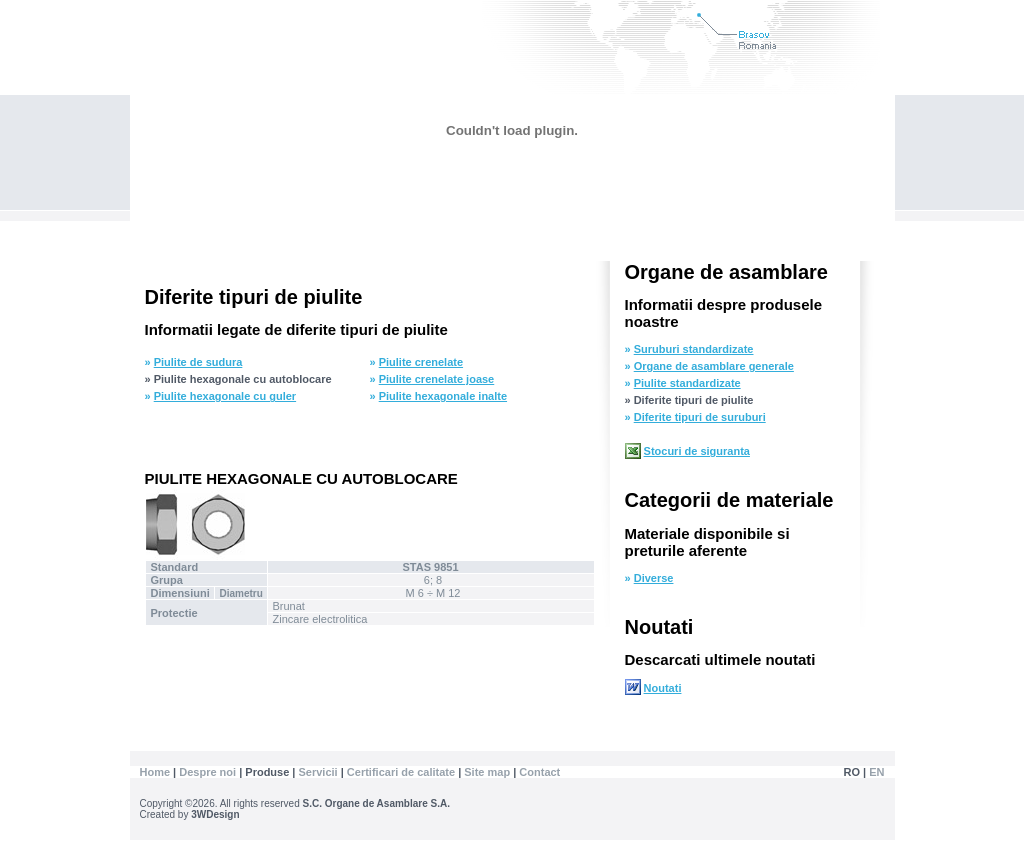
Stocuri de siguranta (697, 451)
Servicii (318, 772)
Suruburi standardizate (694, 349)
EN (876, 772)
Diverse (654, 578)
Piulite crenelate (421, 362)
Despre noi (209, 772)
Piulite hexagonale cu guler (225, 396)
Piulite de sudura (198, 362)
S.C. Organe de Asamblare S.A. (376, 803)
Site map (487, 772)
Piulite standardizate (687, 383)
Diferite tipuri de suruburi (700, 417)
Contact (539, 772)
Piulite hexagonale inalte (443, 396)
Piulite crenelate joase (437, 379)
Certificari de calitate (402, 772)
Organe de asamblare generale (714, 366)
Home (155, 772)
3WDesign (215, 814)
